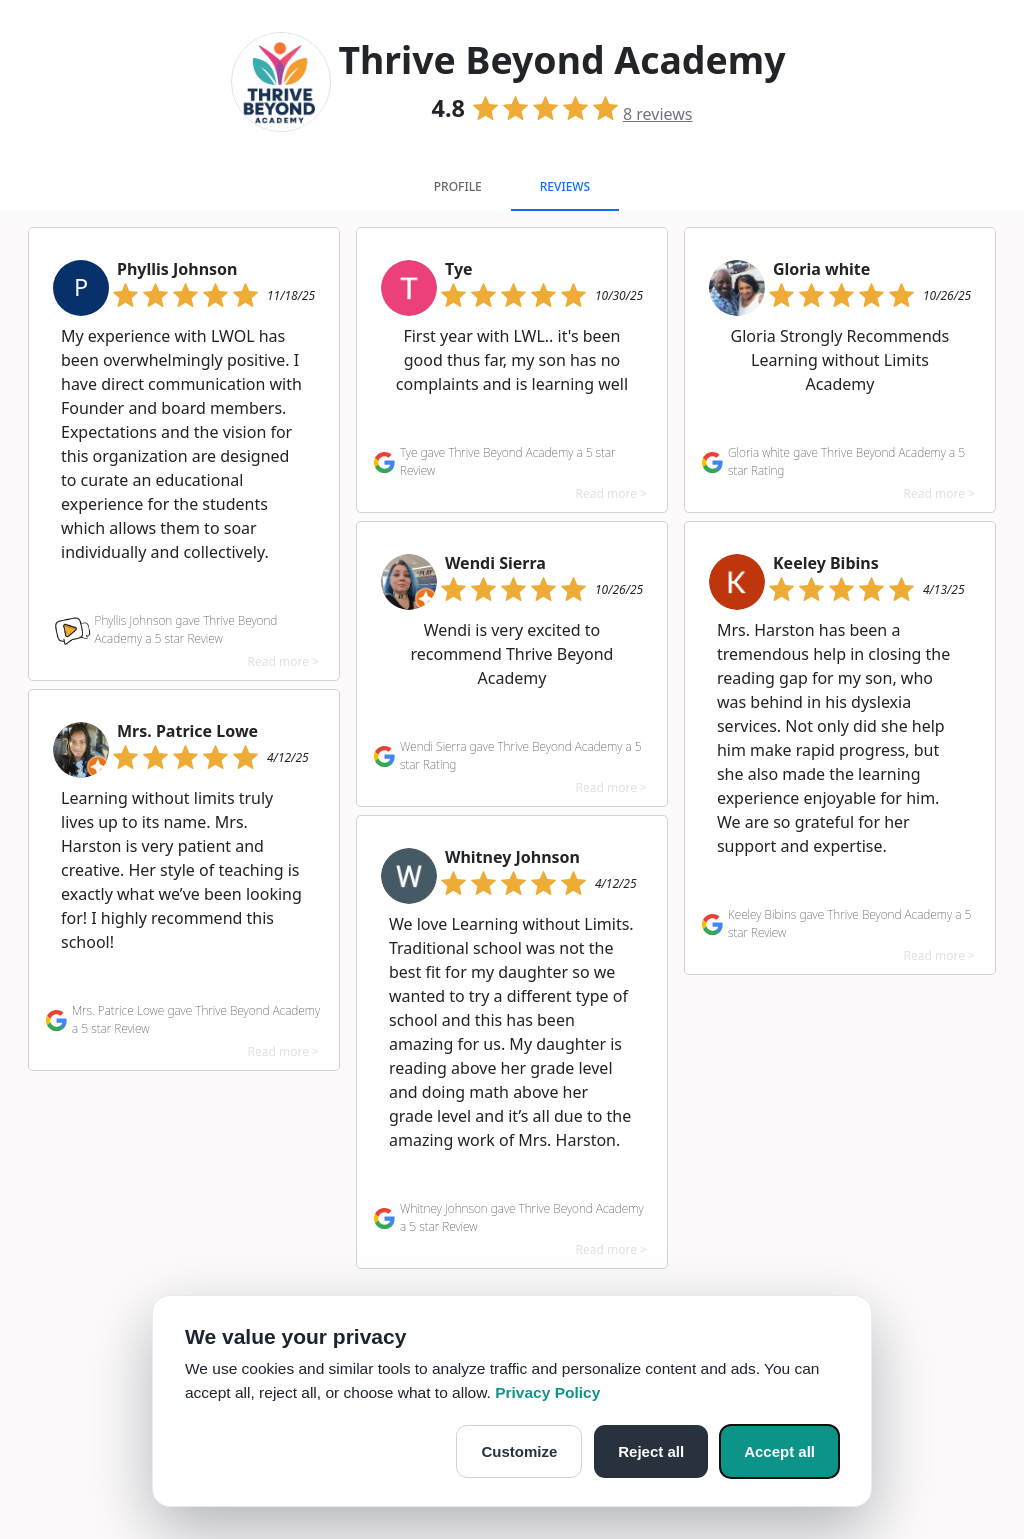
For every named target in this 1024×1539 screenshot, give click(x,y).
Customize (519, 1451)
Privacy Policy (547, 1392)
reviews (658, 114)
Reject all (651, 1451)
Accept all (779, 1451)
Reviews (565, 186)
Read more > (283, 661)
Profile (458, 186)
